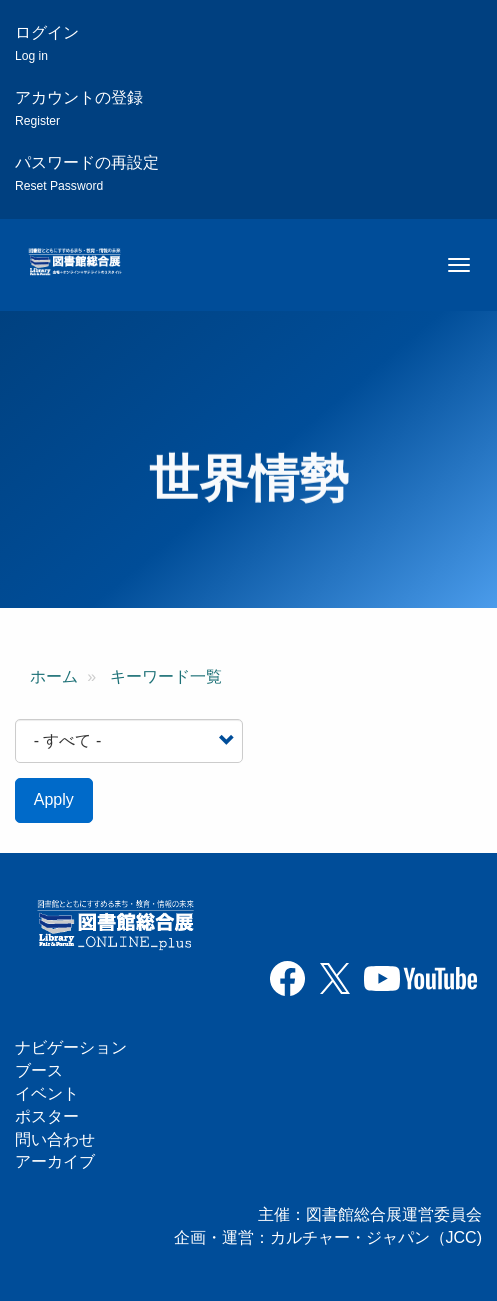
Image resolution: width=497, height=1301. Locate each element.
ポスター (47, 1116)
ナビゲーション (71, 1047)
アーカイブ (55, 1161)
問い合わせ (55, 1139)
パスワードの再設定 (87, 173)
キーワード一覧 (166, 676)
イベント (47, 1093)
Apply (54, 799)
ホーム (54, 676)
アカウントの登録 (79, 108)
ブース (39, 1070)
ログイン (47, 43)
